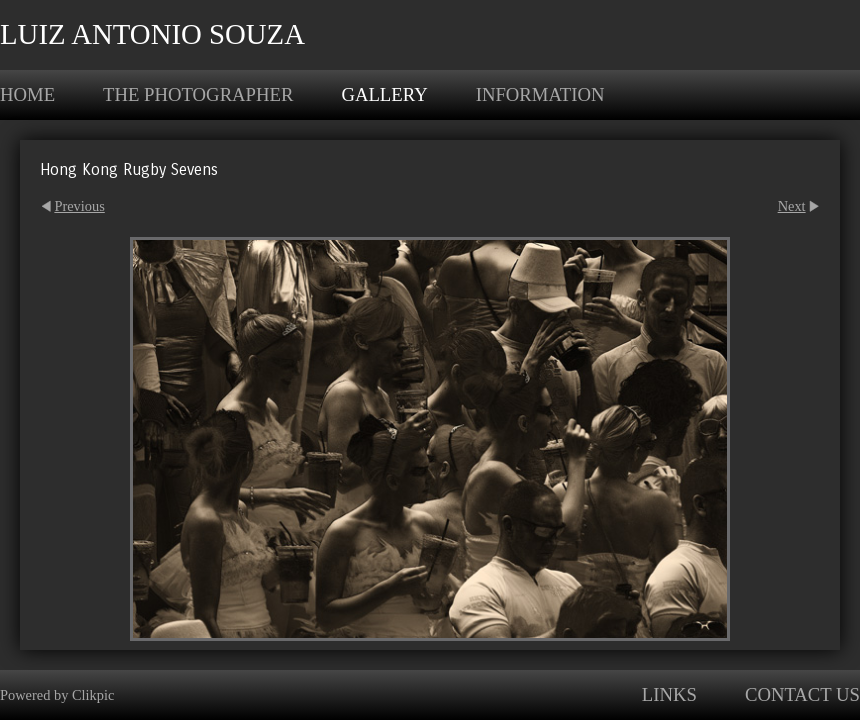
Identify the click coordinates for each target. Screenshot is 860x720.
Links (669, 694)
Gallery (384, 94)
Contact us (802, 694)
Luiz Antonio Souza (152, 34)
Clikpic (93, 695)
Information (540, 94)
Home (27, 94)
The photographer (198, 94)
